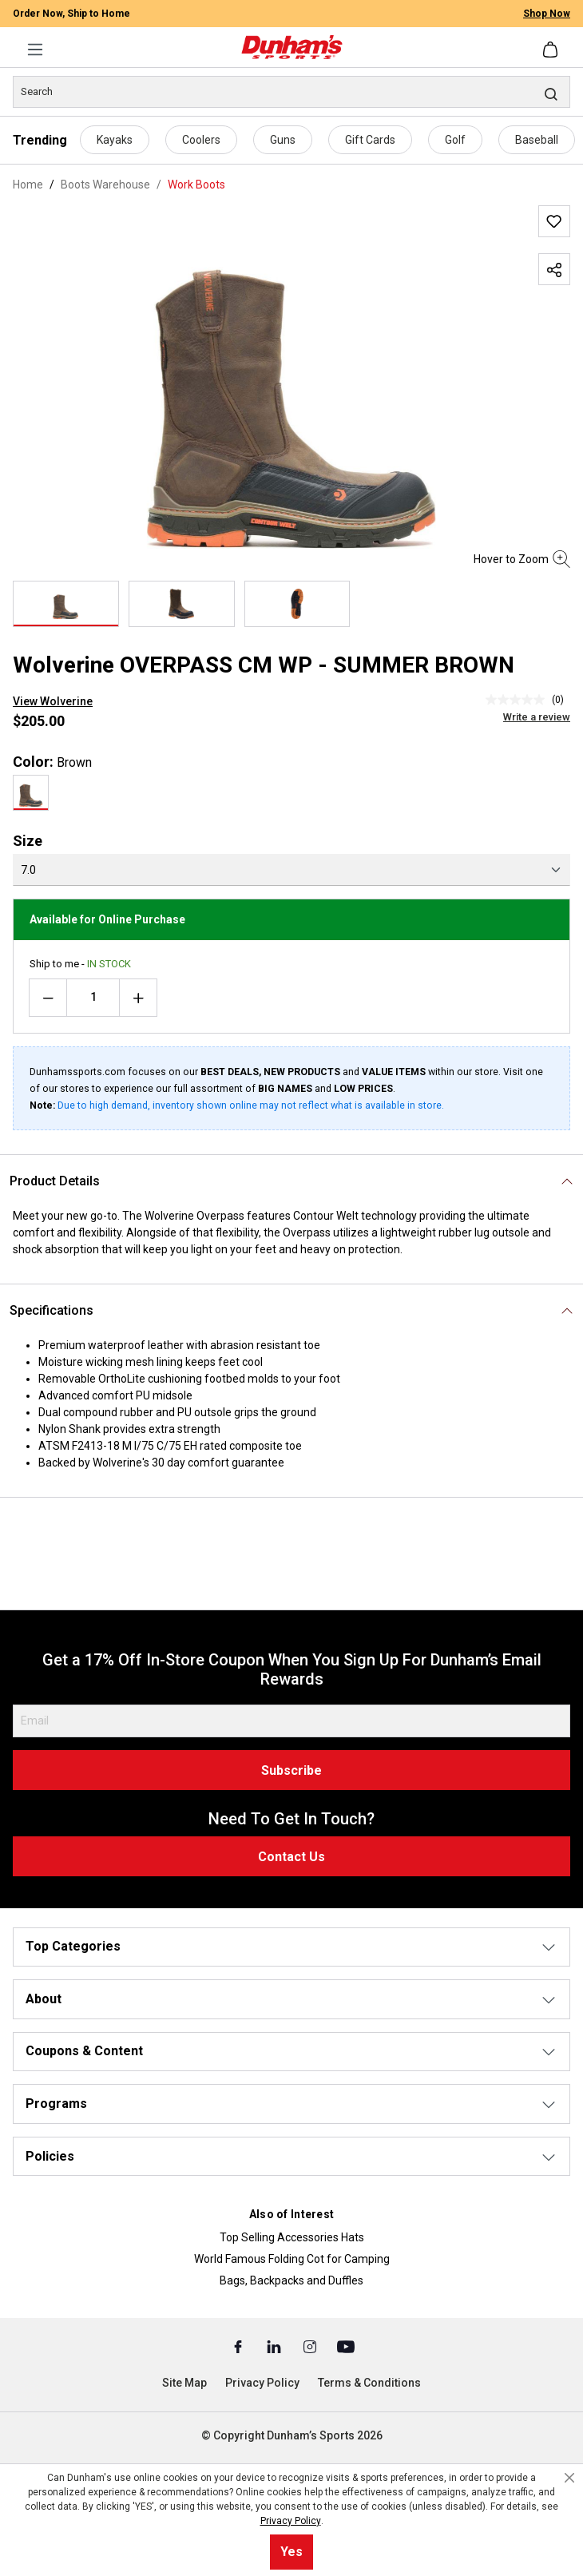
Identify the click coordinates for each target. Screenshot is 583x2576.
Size (27, 840)
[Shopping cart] (552, 49)
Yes (291, 2551)
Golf (455, 139)
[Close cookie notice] (569, 2478)
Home (28, 184)
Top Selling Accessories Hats (292, 2237)
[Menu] (35, 49)
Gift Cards (370, 139)
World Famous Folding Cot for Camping (292, 2259)
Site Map (184, 2382)
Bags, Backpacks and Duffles (291, 2280)
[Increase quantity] (138, 997)
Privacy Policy (262, 2382)
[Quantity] (93, 997)
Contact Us (291, 1856)
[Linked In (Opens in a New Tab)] (275, 2346)
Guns (282, 139)
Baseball (536, 139)
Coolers (201, 139)
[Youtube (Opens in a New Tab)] (346, 2346)
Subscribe (291, 1770)
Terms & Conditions (369, 2382)
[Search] (291, 92)
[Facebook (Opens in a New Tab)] (239, 2346)
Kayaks (115, 139)
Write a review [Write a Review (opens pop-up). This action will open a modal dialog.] (536, 717)
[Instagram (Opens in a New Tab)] (311, 2346)
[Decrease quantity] (48, 997)
